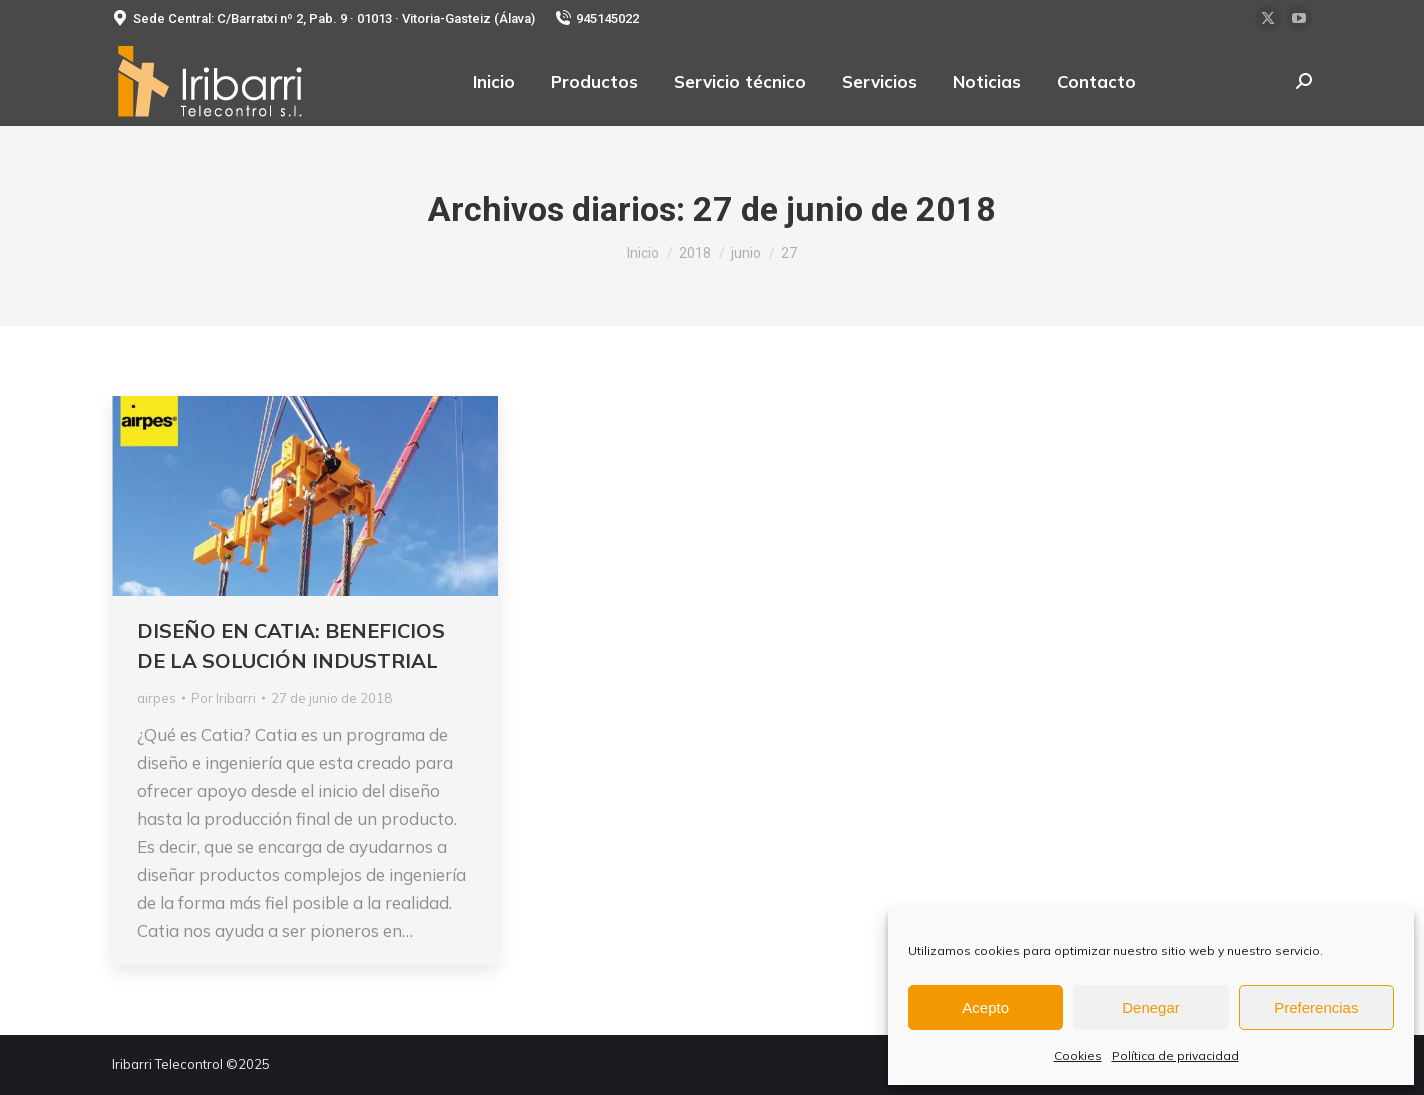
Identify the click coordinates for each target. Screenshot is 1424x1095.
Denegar (1151, 1007)
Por (223, 698)
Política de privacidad (1175, 1055)
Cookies (1078, 1055)
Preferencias (1316, 1007)
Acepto (985, 1007)
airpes (156, 698)
